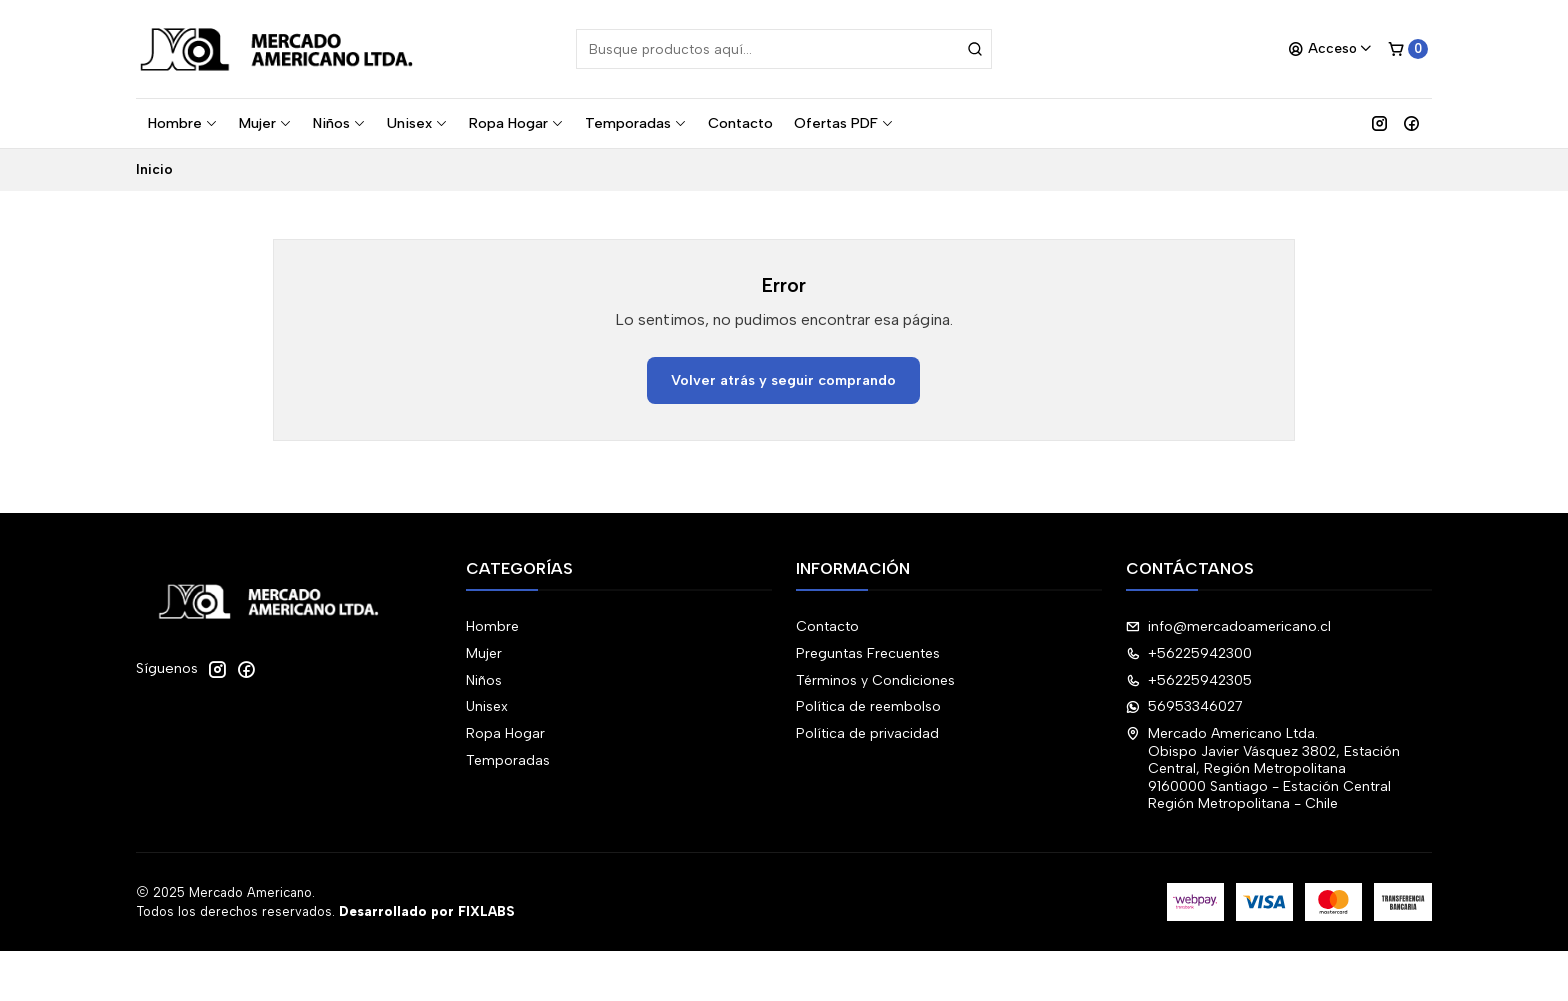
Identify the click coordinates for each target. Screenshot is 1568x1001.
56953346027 (1184, 706)
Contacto (740, 123)
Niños (339, 123)
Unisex (417, 123)
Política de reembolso (868, 706)
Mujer (265, 123)
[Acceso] (1330, 49)
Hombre (183, 123)
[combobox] (784, 49)
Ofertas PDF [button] (844, 123)
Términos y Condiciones (875, 680)
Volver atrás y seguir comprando (783, 380)
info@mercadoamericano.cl (1228, 626)
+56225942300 (1189, 653)
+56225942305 (1189, 680)
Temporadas (636, 123)
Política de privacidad (867, 733)
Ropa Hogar (516, 123)
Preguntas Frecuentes (868, 653)
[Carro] (1408, 49)
